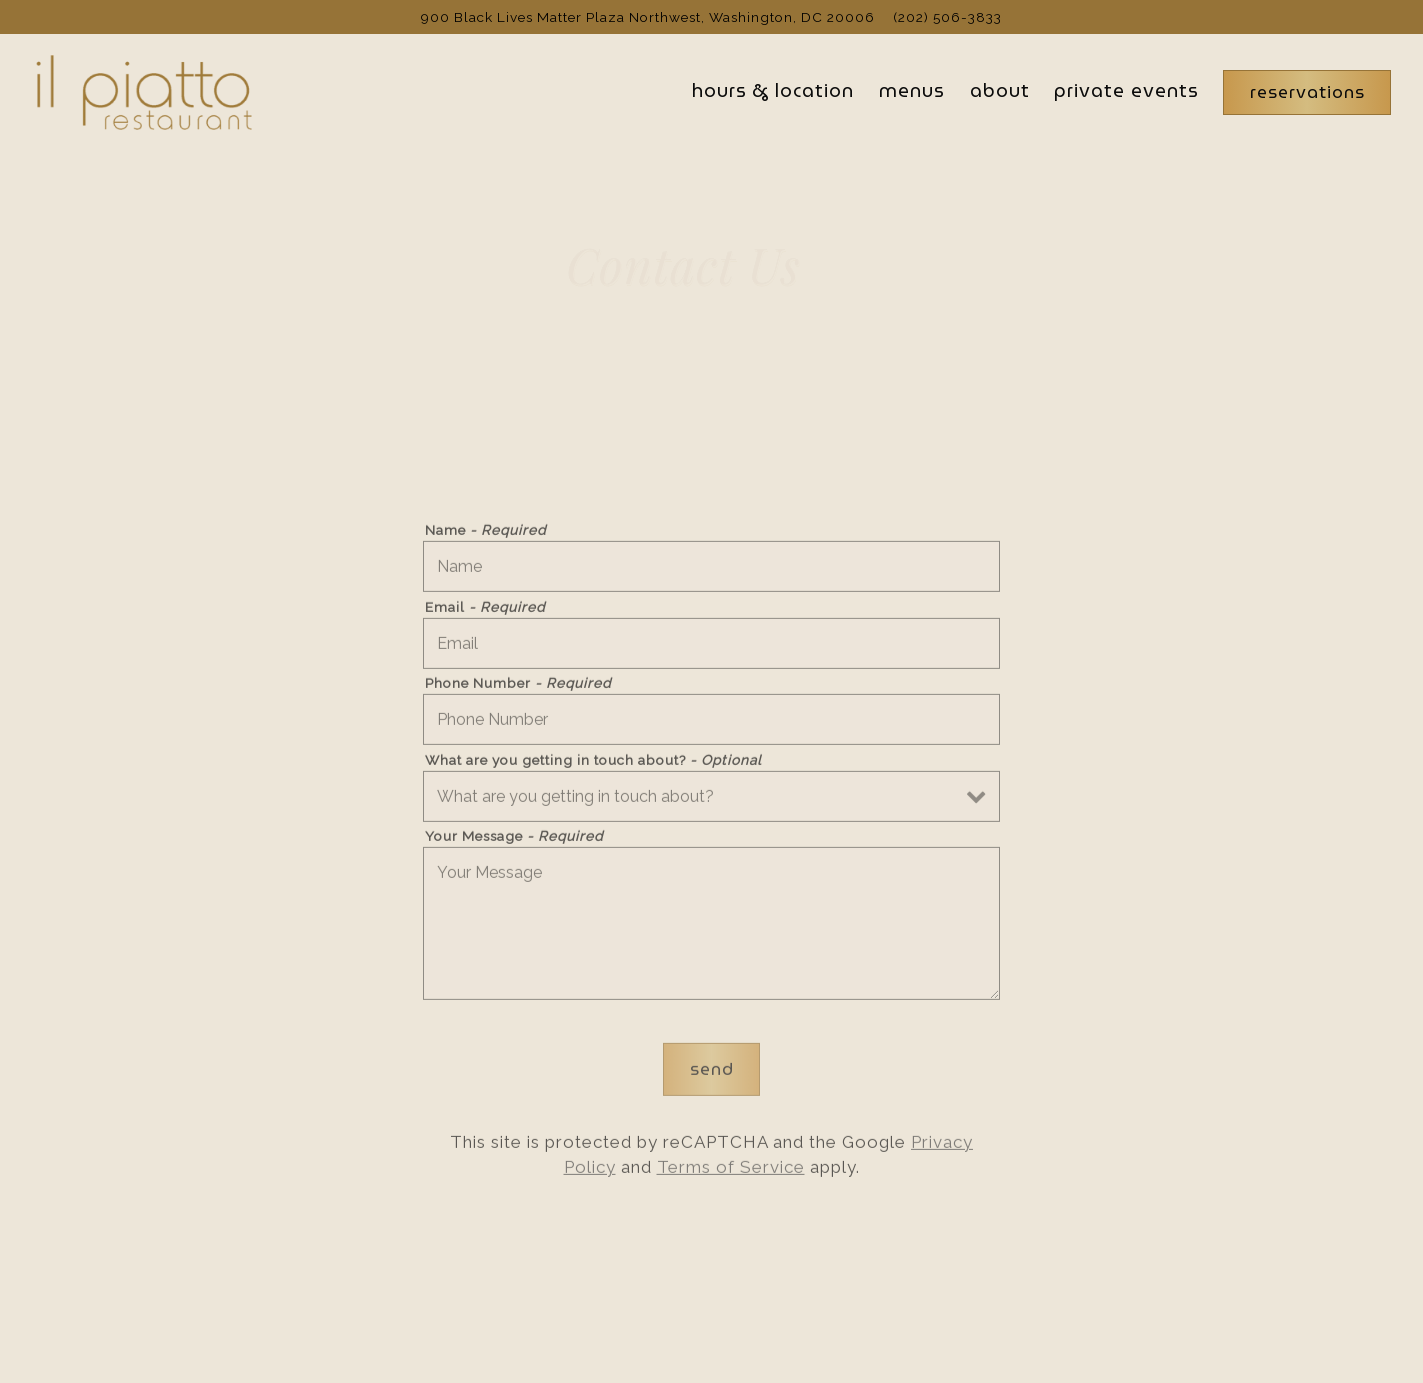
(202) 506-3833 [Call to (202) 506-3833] (947, 17)
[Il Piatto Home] (142, 91)
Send (712, 1072)
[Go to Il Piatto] (648, 17)
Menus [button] (912, 90)
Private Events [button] (1126, 90)
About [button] (1000, 90)
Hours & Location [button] (773, 90)
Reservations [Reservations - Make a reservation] (1307, 92)
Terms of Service (731, 1171)
